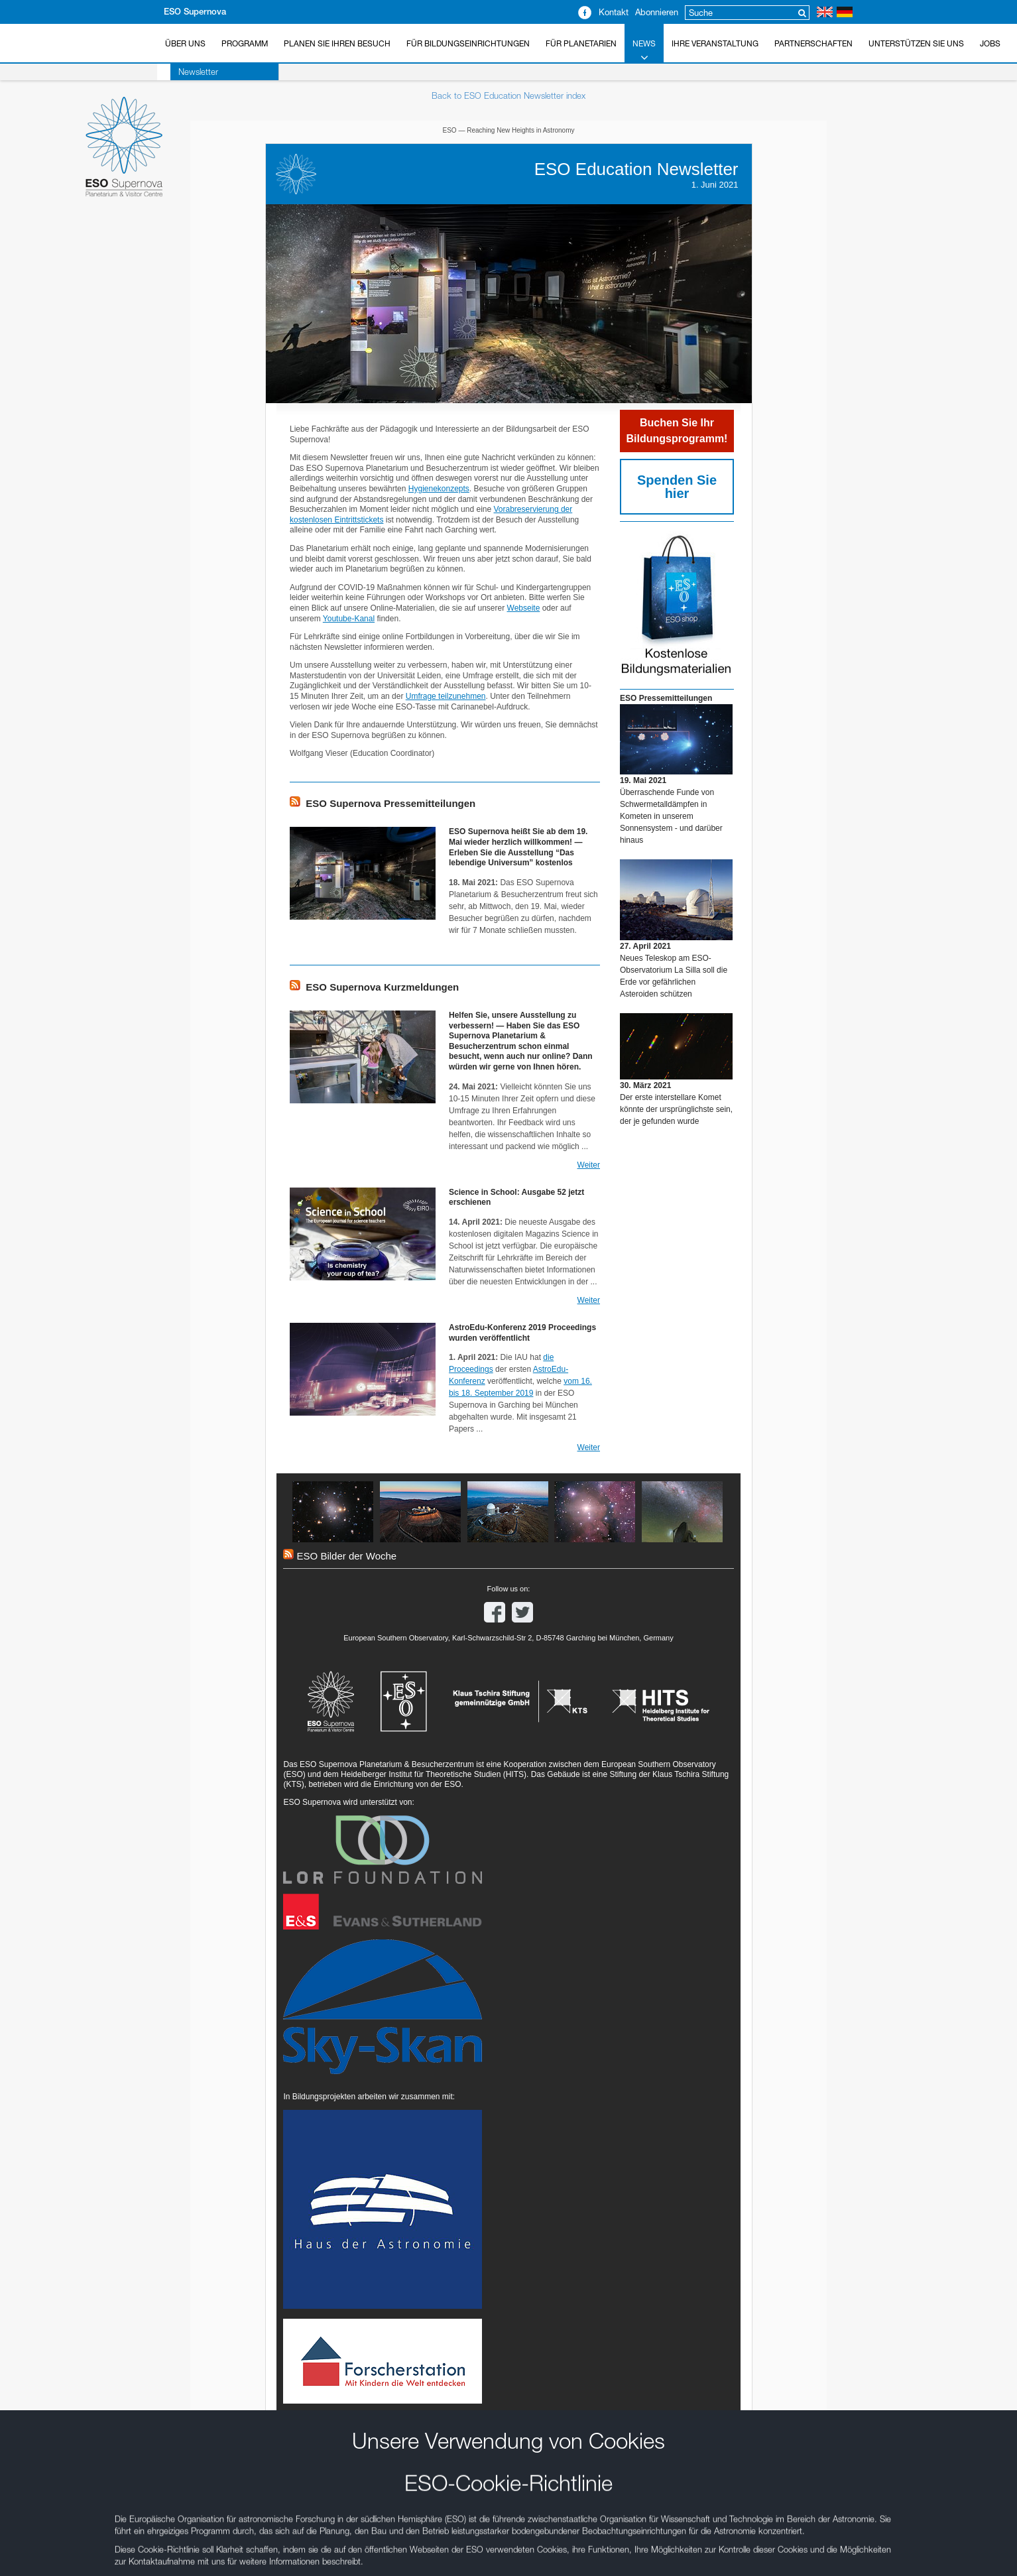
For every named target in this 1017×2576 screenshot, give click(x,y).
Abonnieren (656, 12)
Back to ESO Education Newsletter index (508, 95)
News (644, 51)
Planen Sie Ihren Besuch (337, 43)
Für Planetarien (581, 43)
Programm (244, 43)
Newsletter (185, 71)
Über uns (185, 43)
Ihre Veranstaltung (715, 43)
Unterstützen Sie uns (916, 43)
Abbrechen (234, 1405)
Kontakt (613, 12)
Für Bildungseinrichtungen (468, 43)
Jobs (990, 43)
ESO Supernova (195, 12)
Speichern (153, 1405)
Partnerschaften (813, 43)
